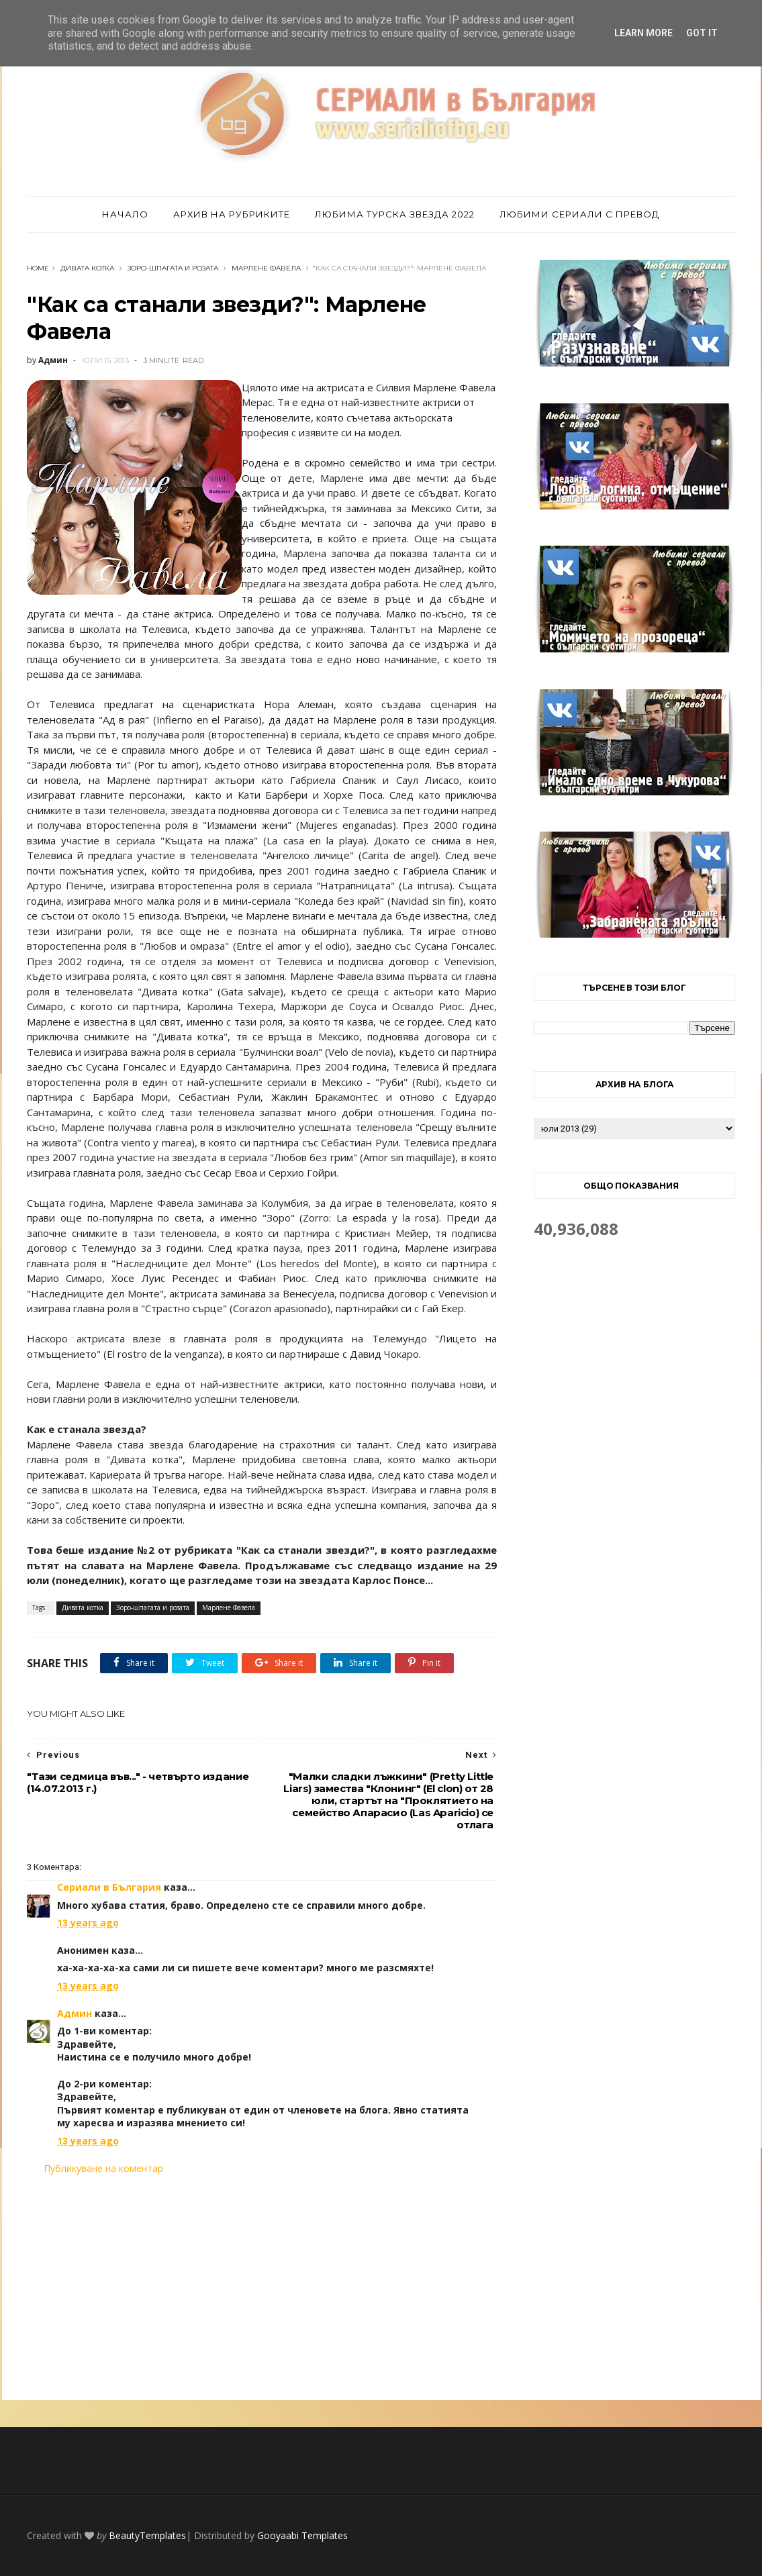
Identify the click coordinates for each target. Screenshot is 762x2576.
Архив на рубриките (231, 214)
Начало (125, 214)
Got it (702, 33)
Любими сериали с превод (579, 214)
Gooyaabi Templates (302, 2535)
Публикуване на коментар (103, 2168)
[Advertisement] (262, 2287)
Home (38, 268)
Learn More (643, 33)
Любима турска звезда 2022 (395, 214)
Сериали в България (109, 1887)
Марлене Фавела (266, 268)
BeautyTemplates (147, 2535)
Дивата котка (87, 268)
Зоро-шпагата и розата (173, 268)
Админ (74, 2013)
